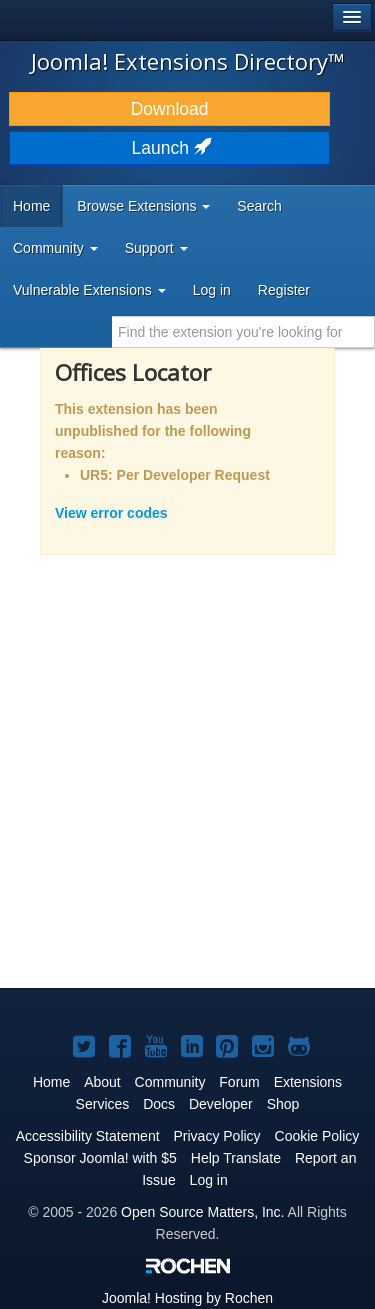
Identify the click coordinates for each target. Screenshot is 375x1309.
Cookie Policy (317, 1136)
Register (284, 290)
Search (259, 206)
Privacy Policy (216, 1136)
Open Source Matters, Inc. (202, 1212)
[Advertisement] (187, 784)
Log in (212, 290)
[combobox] (243, 332)
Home (31, 206)
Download (170, 109)
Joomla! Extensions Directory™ (188, 61)
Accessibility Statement (88, 1136)
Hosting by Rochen (187, 1298)
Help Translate (236, 1158)
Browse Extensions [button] (143, 206)
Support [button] (156, 248)
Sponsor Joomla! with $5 (100, 1158)
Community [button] (55, 248)
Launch (170, 148)
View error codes (111, 513)
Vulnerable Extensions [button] (89, 290)
